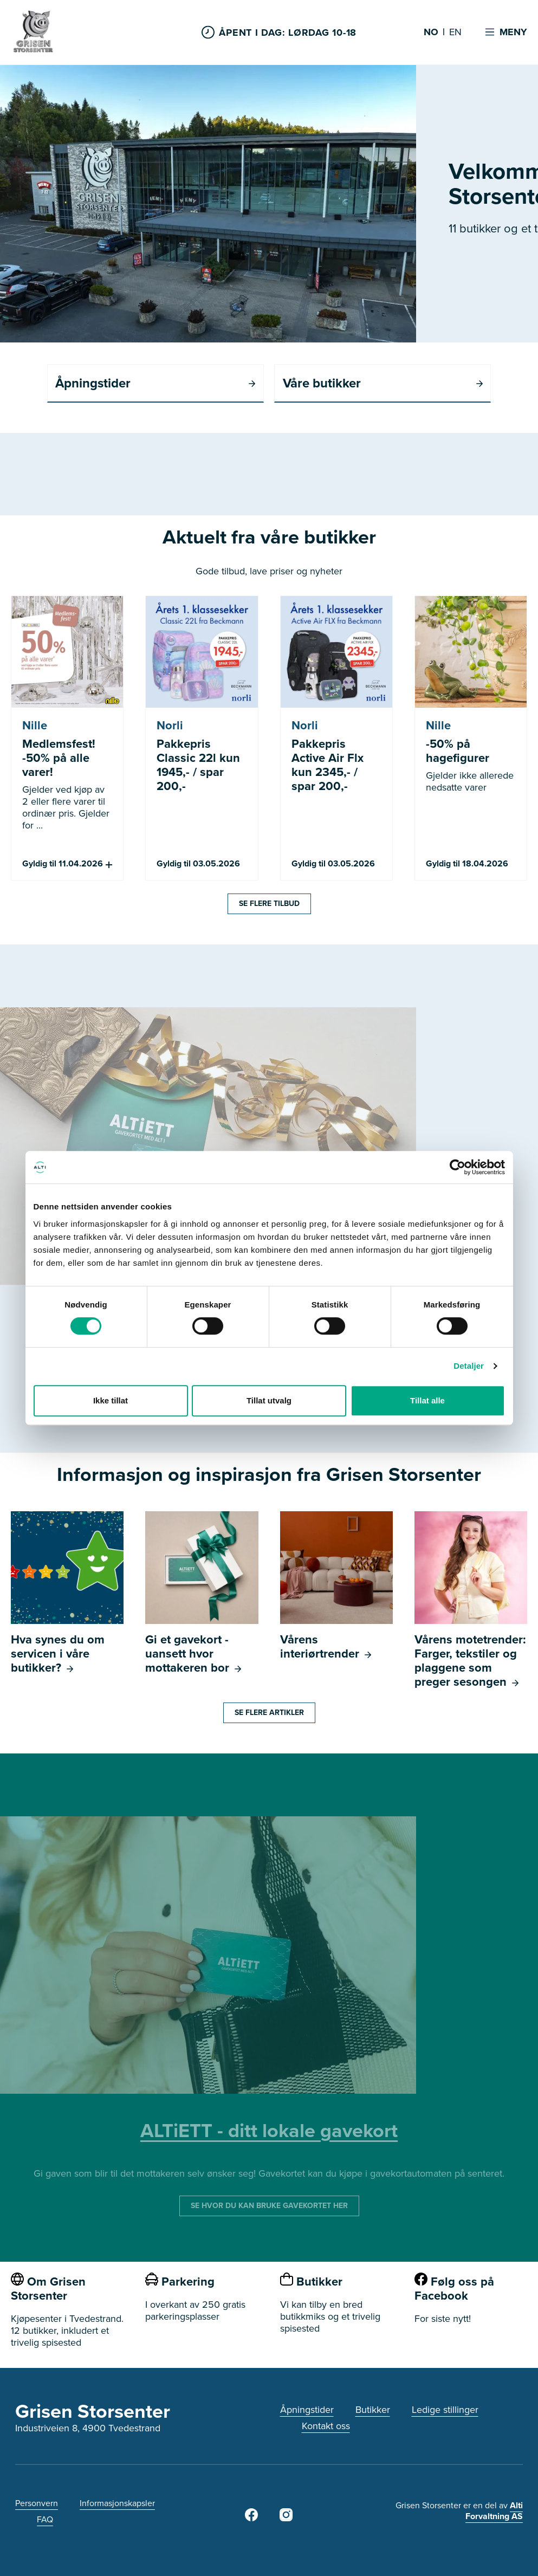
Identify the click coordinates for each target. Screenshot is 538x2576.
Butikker (372, 2410)
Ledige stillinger (445, 2410)
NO (431, 32)
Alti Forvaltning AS (494, 2510)
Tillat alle (427, 1400)
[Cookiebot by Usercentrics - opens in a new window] (457, 1167)
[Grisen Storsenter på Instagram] (286, 2518)
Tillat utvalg (269, 1400)
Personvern (36, 2503)
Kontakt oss (326, 2426)
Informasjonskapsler (117, 2503)
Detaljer (468, 1365)
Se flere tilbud (269, 903)
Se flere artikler (269, 1712)
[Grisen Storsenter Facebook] (251, 2518)
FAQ (45, 2519)
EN (455, 32)
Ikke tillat (110, 1400)
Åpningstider (307, 2410)
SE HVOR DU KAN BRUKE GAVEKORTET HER (269, 2205)
